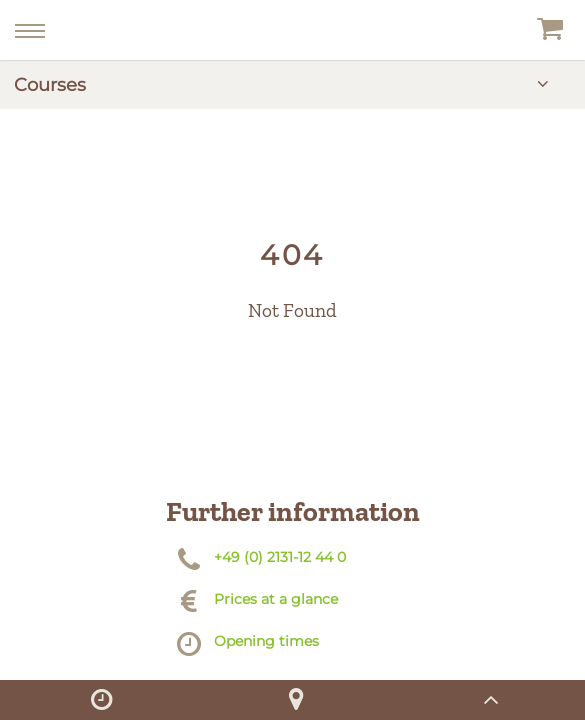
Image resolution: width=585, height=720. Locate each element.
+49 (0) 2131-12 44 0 (280, 557)
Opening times (266, 641)
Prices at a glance (276, 599)
